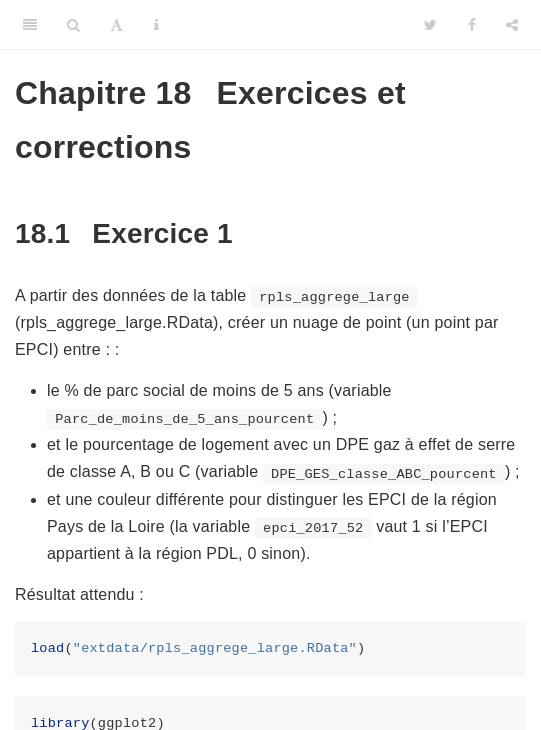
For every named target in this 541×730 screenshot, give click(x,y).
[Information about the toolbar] (156, 25)
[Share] (512, 25)
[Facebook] (472, 25)
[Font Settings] (116, 25)
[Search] (73, 25)
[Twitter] (430, 25)
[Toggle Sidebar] (30, 25)
